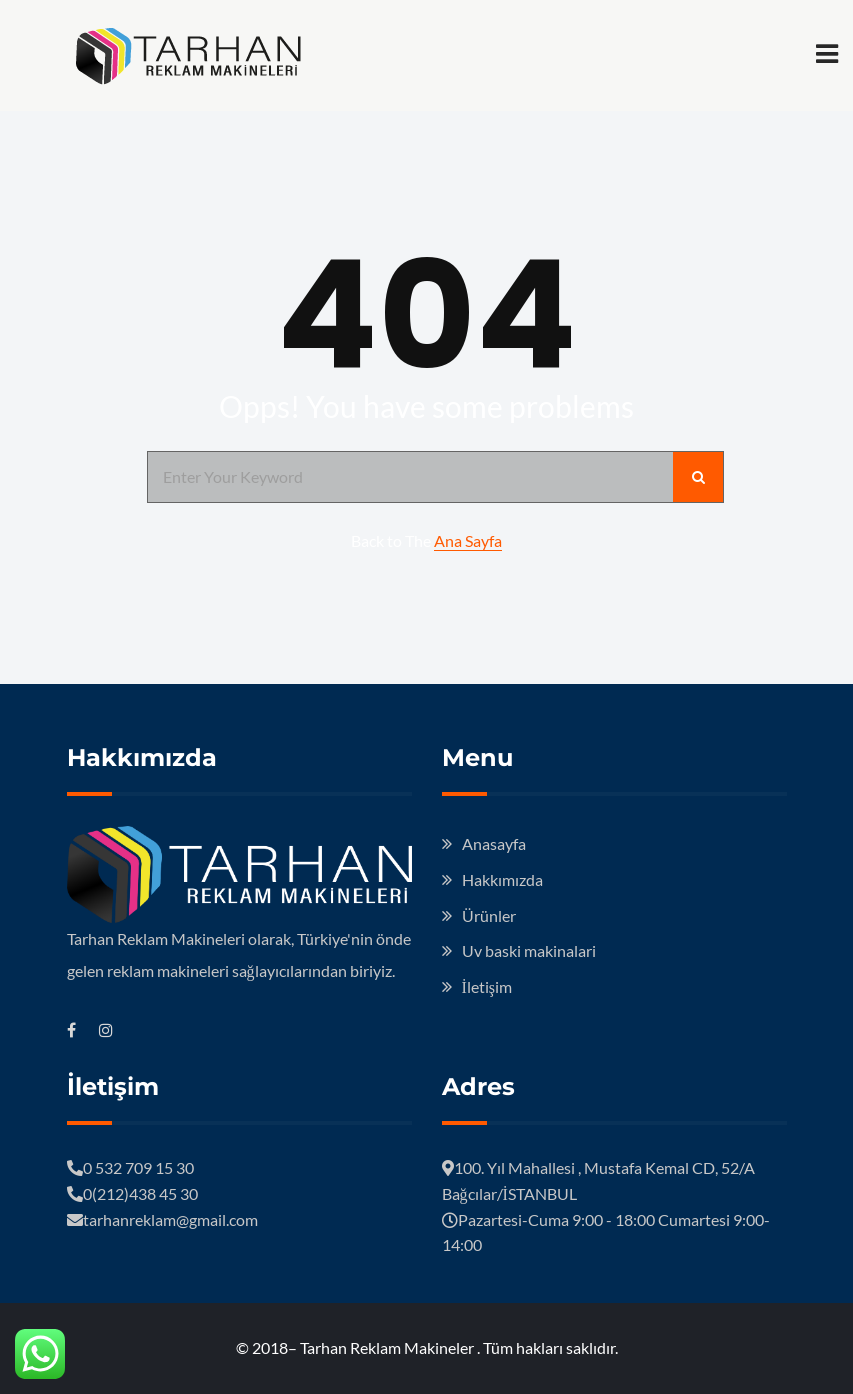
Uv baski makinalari (529, 950)
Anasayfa (494, 843)
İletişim (487, 986)
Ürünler (489, 915)
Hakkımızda (502, 879)
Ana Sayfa (468, 540)
